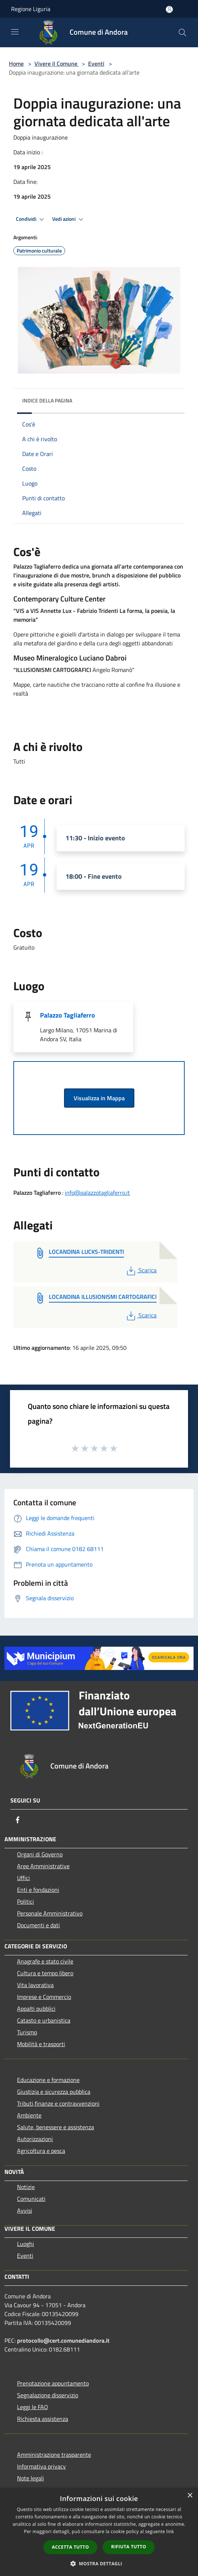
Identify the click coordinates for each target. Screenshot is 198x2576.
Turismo (27, 2032)
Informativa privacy (41, 2466)
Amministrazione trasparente (54, 2454)
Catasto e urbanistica (43, 2020)
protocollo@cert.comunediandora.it (63, 2340)
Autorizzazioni (35, 2138)
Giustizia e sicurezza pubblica (53, 2091)
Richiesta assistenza (42, 2418)
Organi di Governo (40, 1854)
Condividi (31, 219)
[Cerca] (182, 32)
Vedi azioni (68, 219)
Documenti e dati (38, 1925)
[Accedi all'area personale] (169, 9)
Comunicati (31, 2198)
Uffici (23, 1877)
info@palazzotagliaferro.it (97, 1192)
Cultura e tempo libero (45, 1973)
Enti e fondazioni (38, 1889)
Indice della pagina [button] (47, 400)
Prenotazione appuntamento (53, 2383)
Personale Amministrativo (50, 1913)
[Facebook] (17, 1819)
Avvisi (24, 2210)
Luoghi (25, 2243)
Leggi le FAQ (32, 2406)
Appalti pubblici (36, 2008)
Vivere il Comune (56, 63)
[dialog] (99, 2532)
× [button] (189, 2495)
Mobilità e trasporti (41, 2044)
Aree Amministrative (43, 1866)
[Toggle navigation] (14, 31)
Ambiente (29, 2115)
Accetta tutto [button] (70, 2547)
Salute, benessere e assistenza (55, 2127)
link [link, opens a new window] (170, 2531)
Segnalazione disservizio (47, 2395)
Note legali (30, 2478)
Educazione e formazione (48, 2079)
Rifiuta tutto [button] (128, 2547)
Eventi (96, 63)
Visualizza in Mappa (99, 1098)
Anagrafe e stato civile (45, 1961)
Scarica (141, 1270)
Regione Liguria (30, 8)
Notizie (26, 2186)
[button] (99, 2563)
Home (16, 63)
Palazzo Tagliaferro (67, 1015)
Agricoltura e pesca (41, 2150)
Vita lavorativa (35, 1984)
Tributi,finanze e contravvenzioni (58, 2103)
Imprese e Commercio (44, 1996)
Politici (25, 1901)
